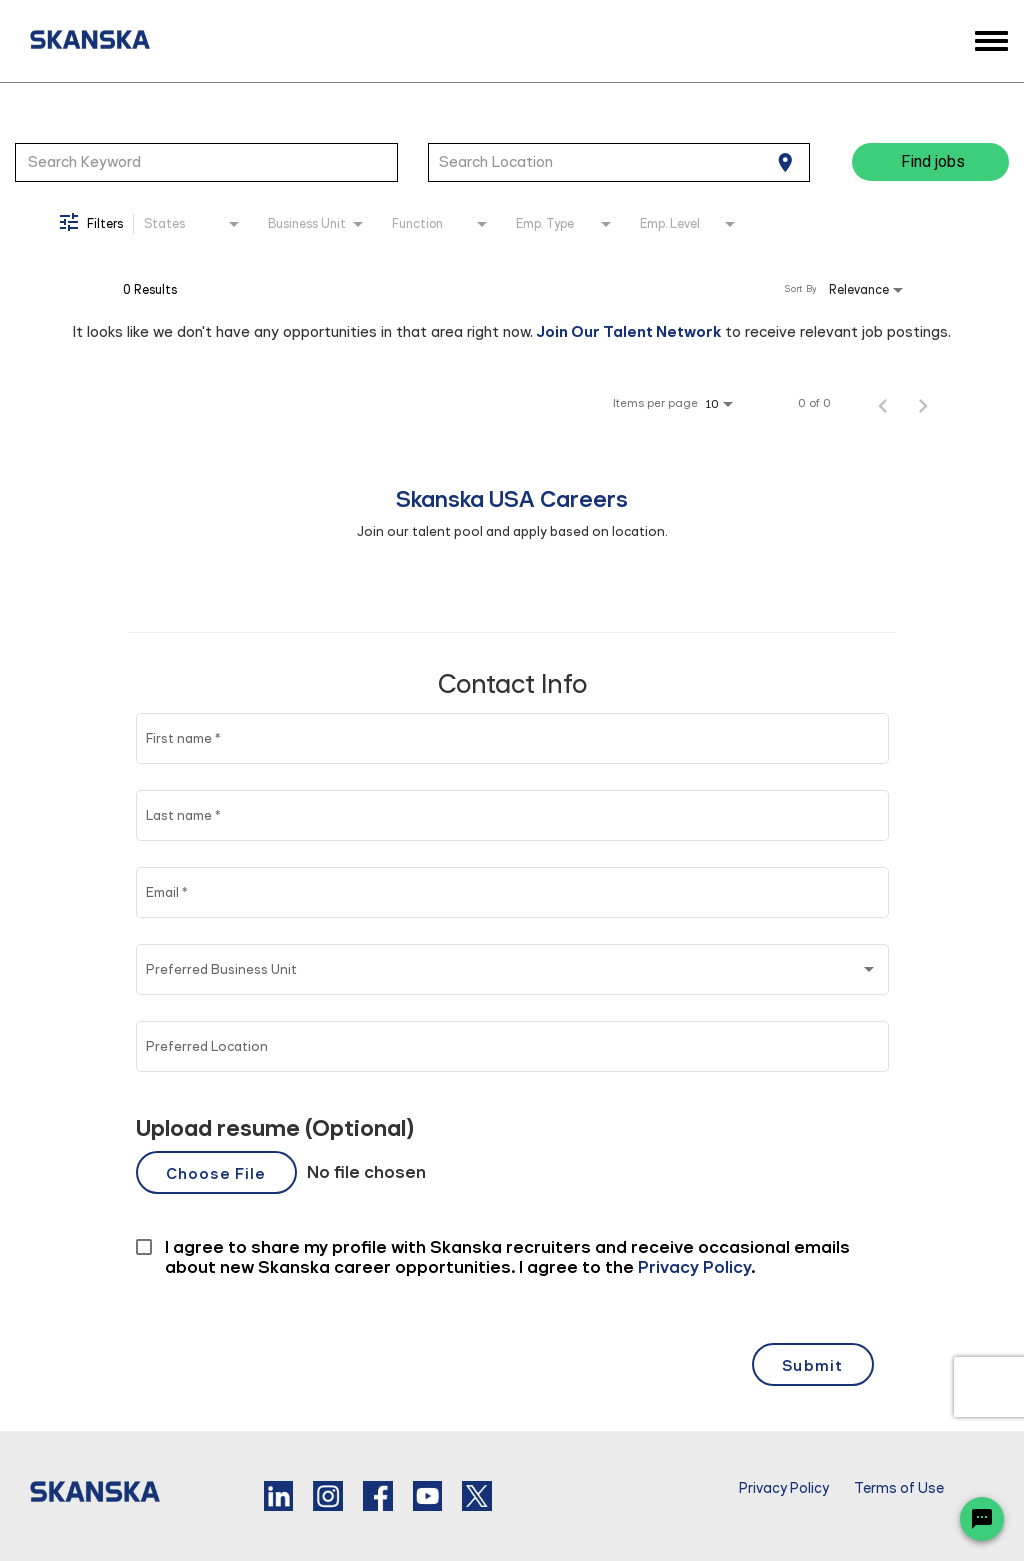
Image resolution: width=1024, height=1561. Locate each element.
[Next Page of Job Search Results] (923, 403)
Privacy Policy (784, 1488)
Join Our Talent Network (629, 331)
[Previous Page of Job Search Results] (883, 403)
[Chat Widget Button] (982, 1519)
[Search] (930, 162)
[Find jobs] (930, 162)
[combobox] (206, 162)
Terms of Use (899, 1488)
